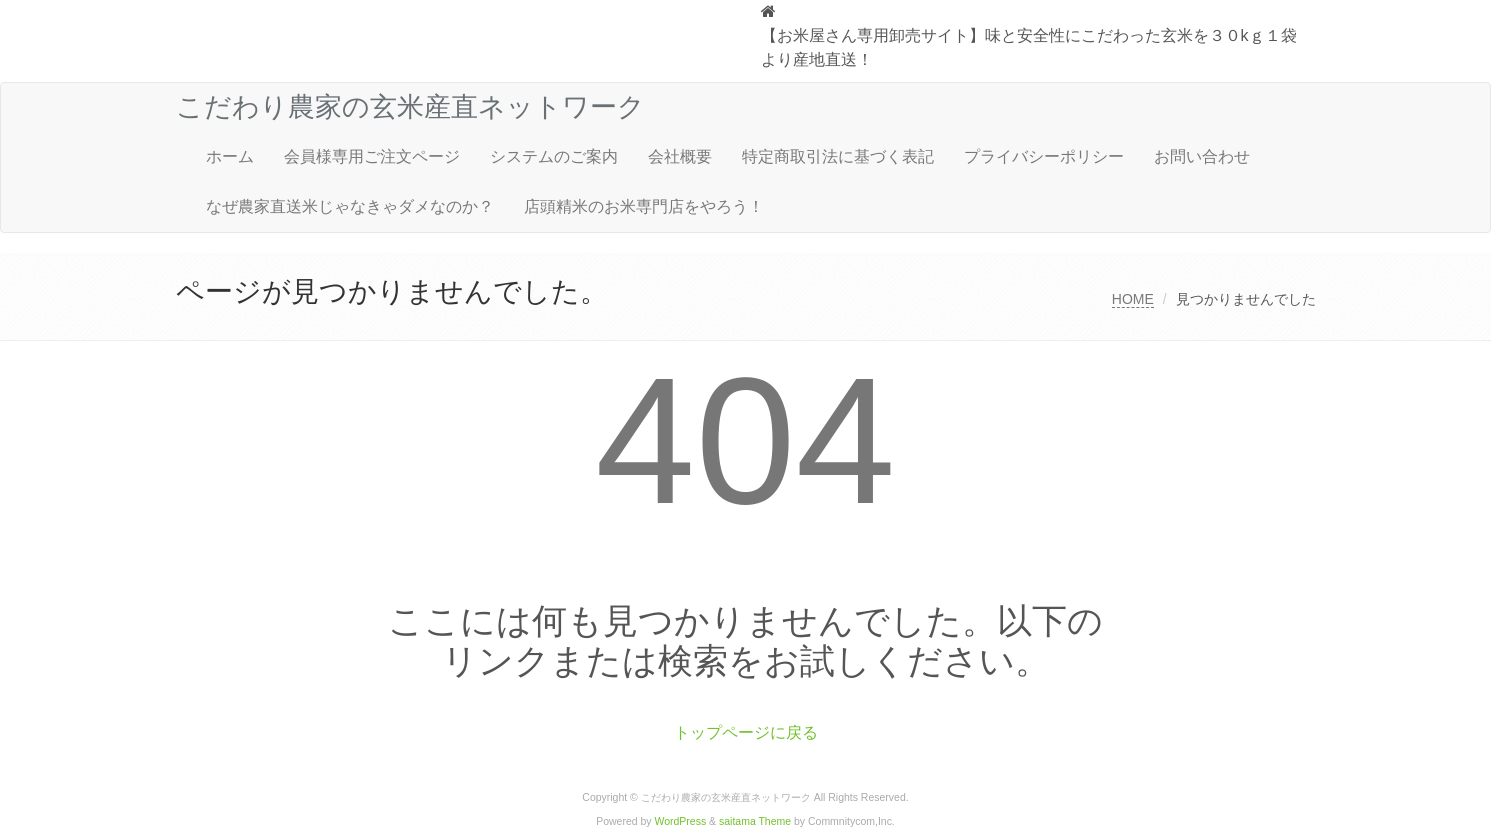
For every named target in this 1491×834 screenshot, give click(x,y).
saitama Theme (755, 821)
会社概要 (680, 156)
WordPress (681, 821)
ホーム (230, 156)
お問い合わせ (1202, 156)
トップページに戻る (746, 732)
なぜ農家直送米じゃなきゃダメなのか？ (350, 206)
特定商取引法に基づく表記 (838, 156)
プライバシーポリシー (1044, 156)
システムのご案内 (554, 156)
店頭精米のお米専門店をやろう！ (644, 206)
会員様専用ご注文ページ (372, 156)
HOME (1133, 299)
